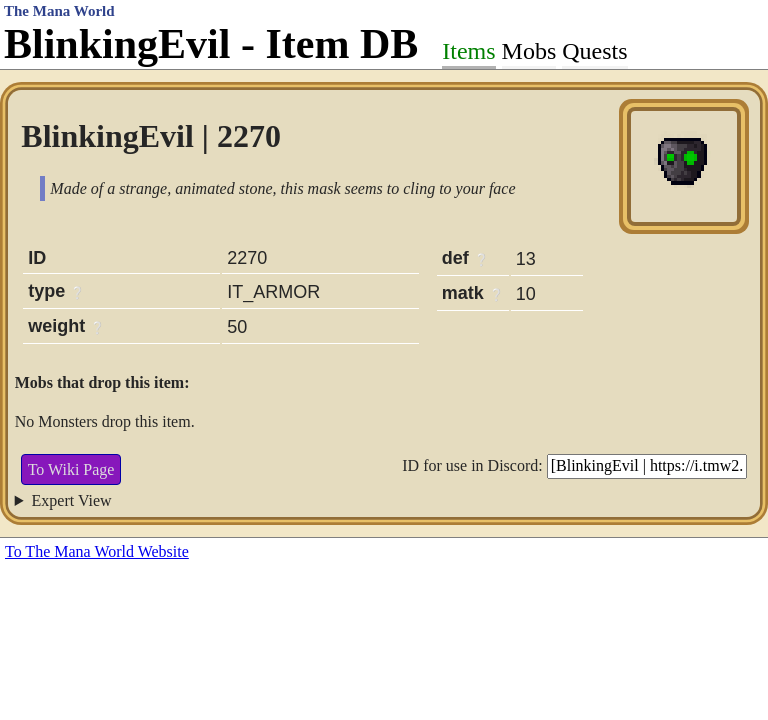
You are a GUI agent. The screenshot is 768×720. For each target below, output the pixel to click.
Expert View (72, 500)
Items (468, 51)
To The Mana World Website (97, 551)
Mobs (529, 51)
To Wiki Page (71, 469)
